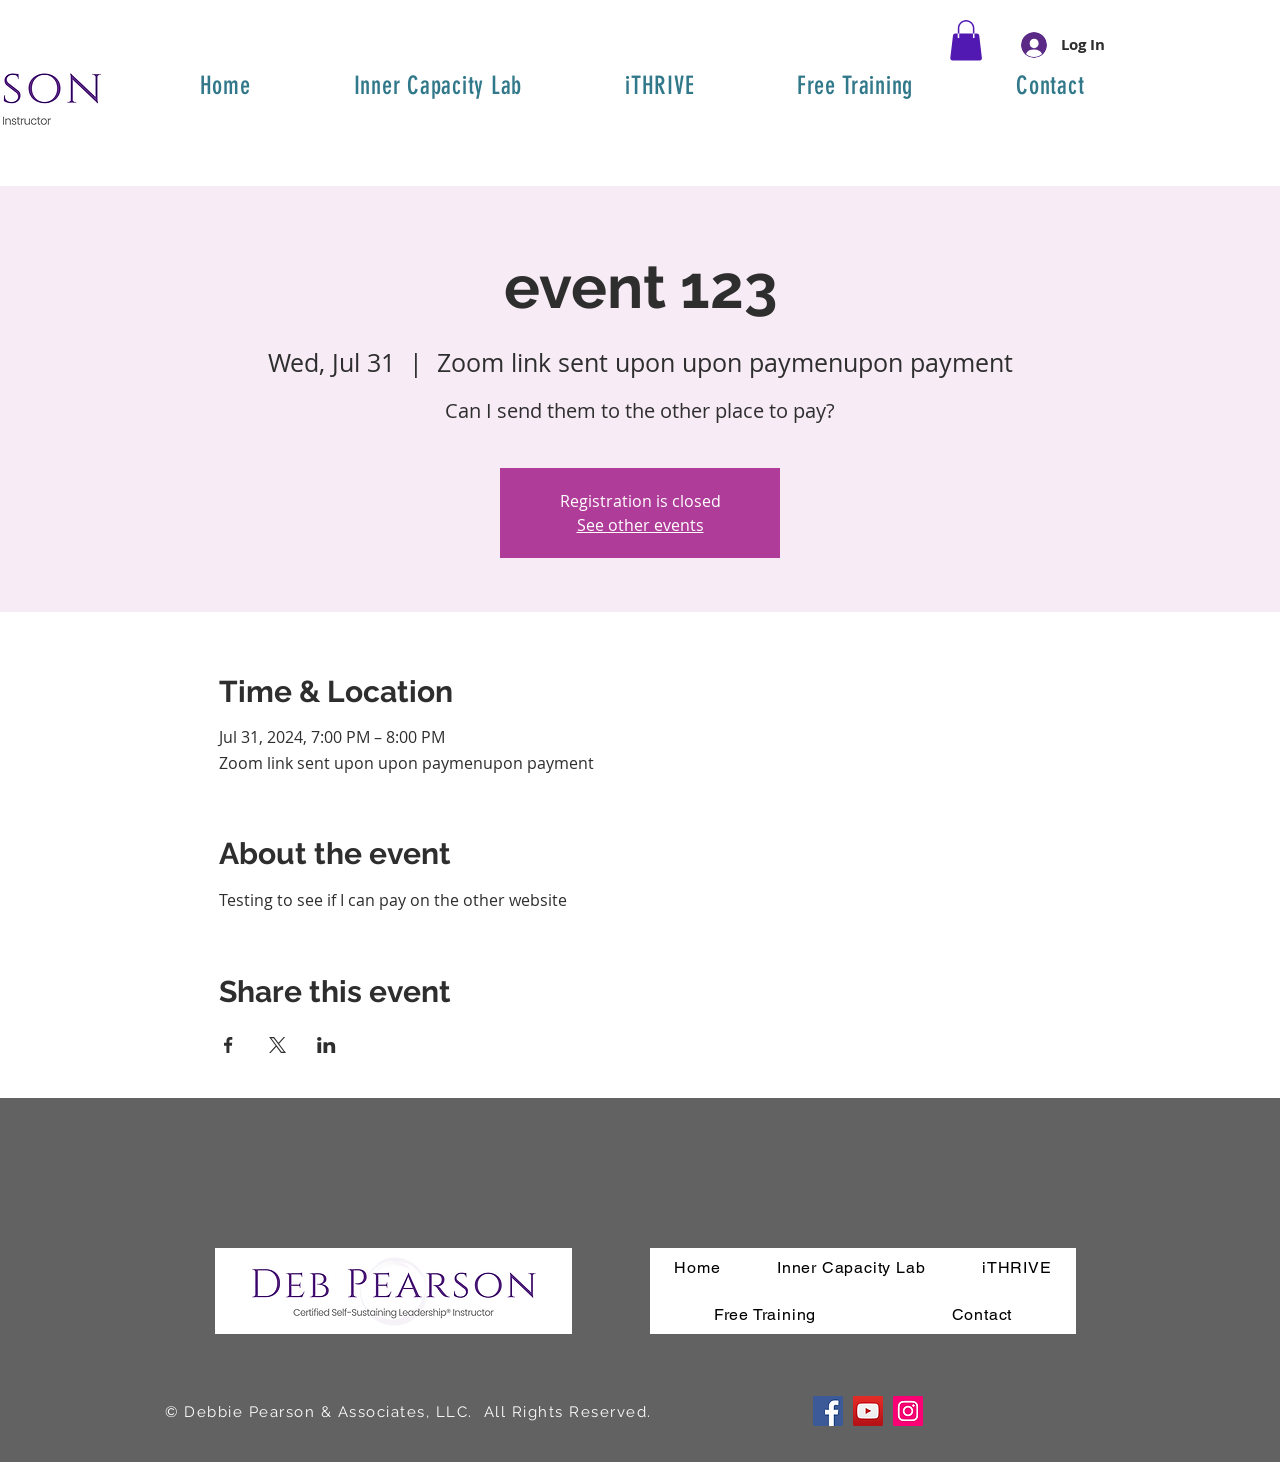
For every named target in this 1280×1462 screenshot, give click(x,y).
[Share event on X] (277, 1045)
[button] (966, 40)
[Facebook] (828, 1411)
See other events (640, 525)
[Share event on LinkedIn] (326, 1045)
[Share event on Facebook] (228, 1045)
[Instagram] (908, 1411)
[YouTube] (868, 1411)
